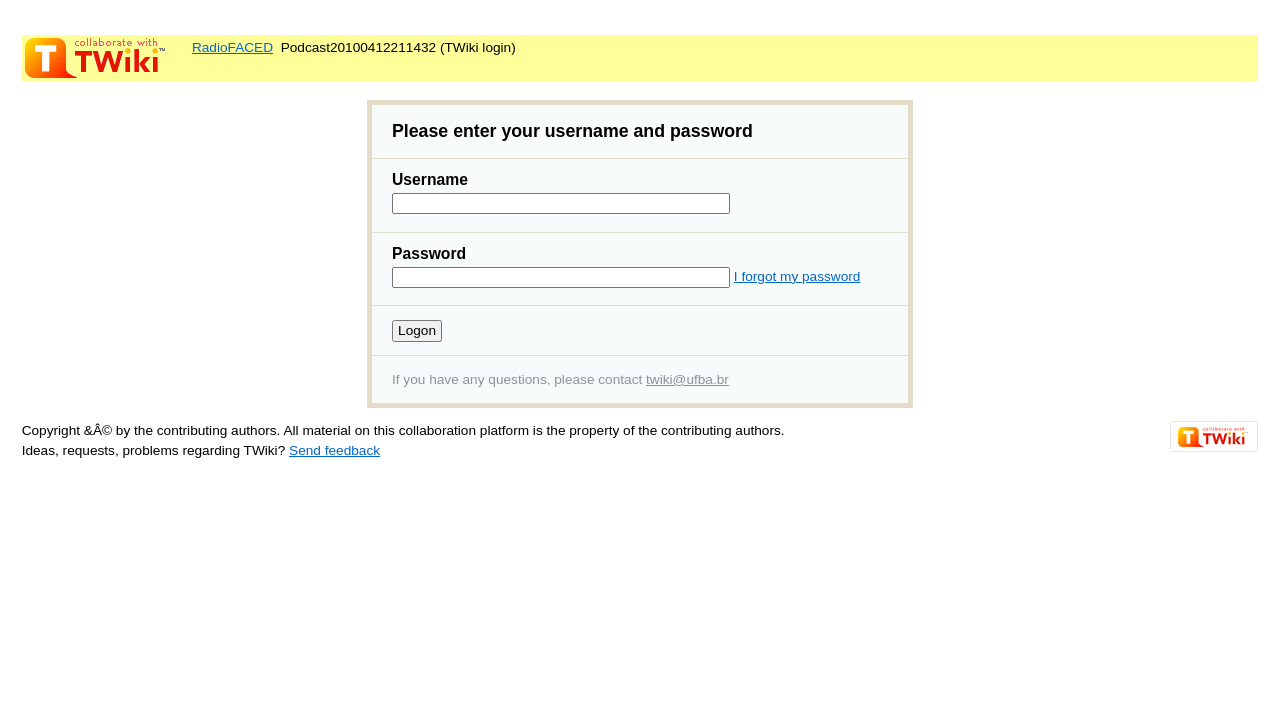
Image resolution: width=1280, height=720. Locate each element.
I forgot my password (797, 276)
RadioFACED (232, 47)
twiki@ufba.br (687, 379)
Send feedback (334, 450)
